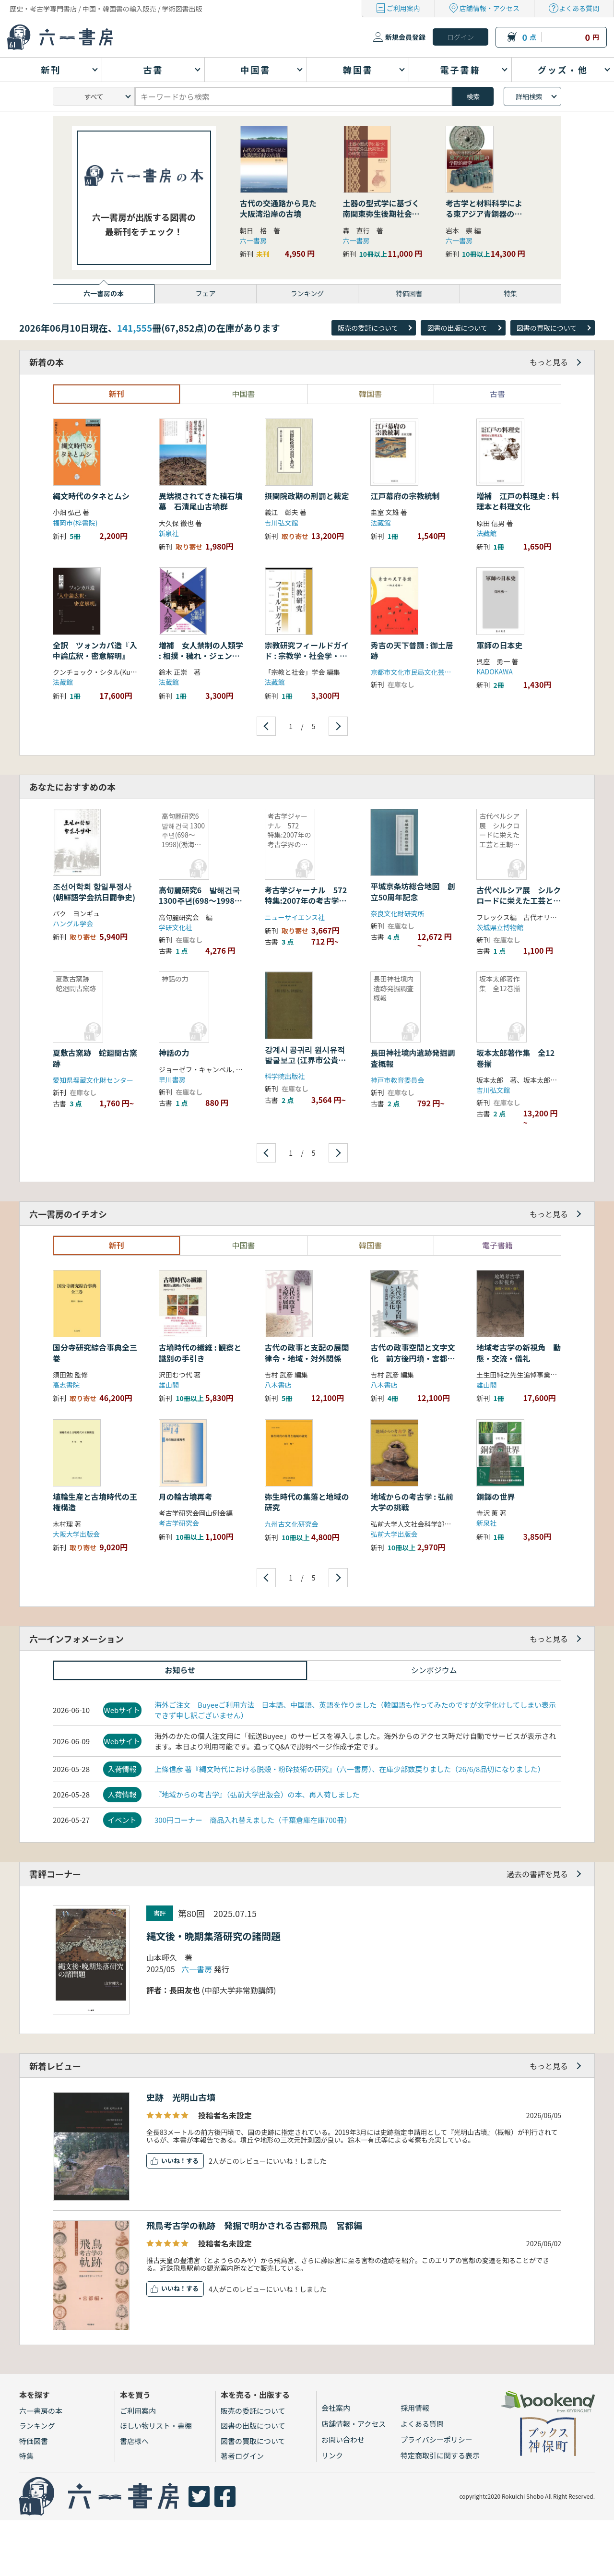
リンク (332, 2455)
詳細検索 (529, 96)
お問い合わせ (343, 2439)
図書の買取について (547, 328)
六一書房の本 (40, 2411)
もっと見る (549, 362)
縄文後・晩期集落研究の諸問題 (213, 1936)
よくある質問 (579, 8)
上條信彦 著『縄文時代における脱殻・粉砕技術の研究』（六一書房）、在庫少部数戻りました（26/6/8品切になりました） (349, 1769)
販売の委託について (368, 328)
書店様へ (134, 2441)
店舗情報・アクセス (490, 8)
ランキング (37, 2425)
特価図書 (33, 2441)
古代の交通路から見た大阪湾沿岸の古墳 (278, 208)
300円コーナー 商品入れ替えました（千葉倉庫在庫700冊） (252, 1820)
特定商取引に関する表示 (440, 2455)
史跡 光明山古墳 (180, 2097)
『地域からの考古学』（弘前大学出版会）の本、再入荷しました (257, 1794)
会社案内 (335, 2408)
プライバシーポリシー (436, 2439)
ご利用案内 (403, 8)
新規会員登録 (405, 37)
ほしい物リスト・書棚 (156, 2425)
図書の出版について (457, 328)
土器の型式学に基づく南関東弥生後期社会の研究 (381, 213)
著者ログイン (242, 2456)
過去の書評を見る (537, 1873)
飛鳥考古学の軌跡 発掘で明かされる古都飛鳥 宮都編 (254, 2225)
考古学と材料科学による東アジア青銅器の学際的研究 (484, 213)
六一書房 (253, 240)
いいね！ (173, 2160)
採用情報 (415, 2408)
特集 (26, 2456)
